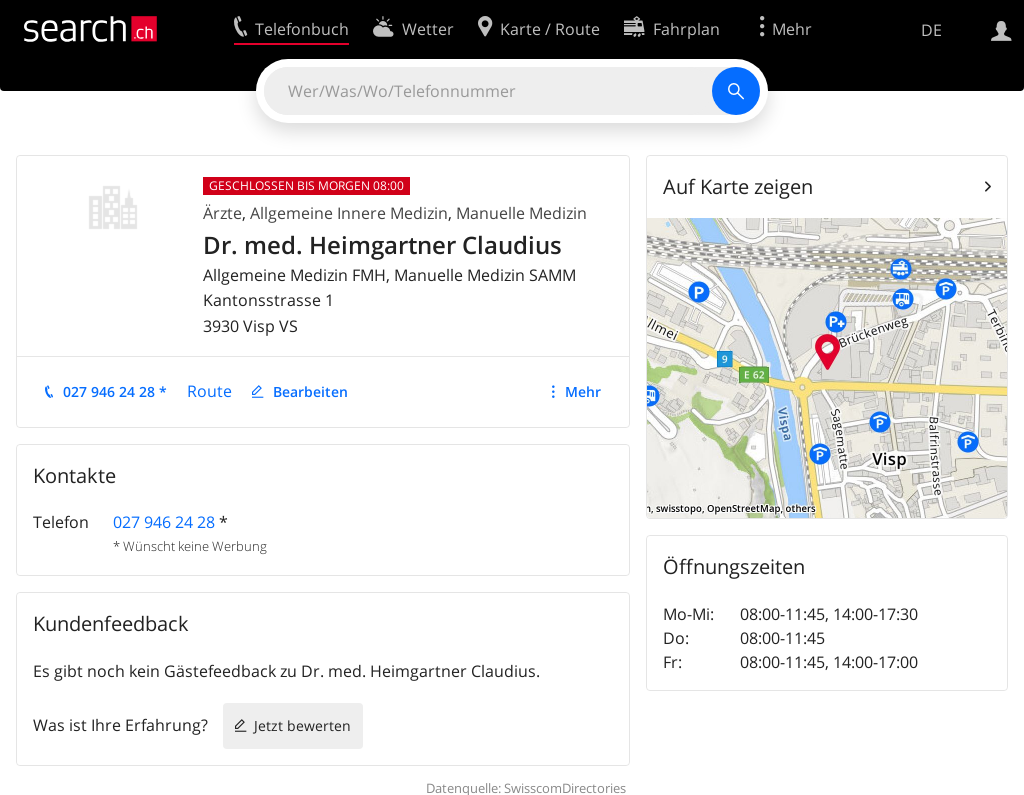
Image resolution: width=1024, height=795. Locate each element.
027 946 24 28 (164, 522)
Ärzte (222, 213)
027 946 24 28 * (115, 391)
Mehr (583, 391)
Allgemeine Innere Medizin (349, 213)
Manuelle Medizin (521, 213)
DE (931, 30)
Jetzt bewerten (302, 725)
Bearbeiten (310, 391)
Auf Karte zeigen (738, 186)
